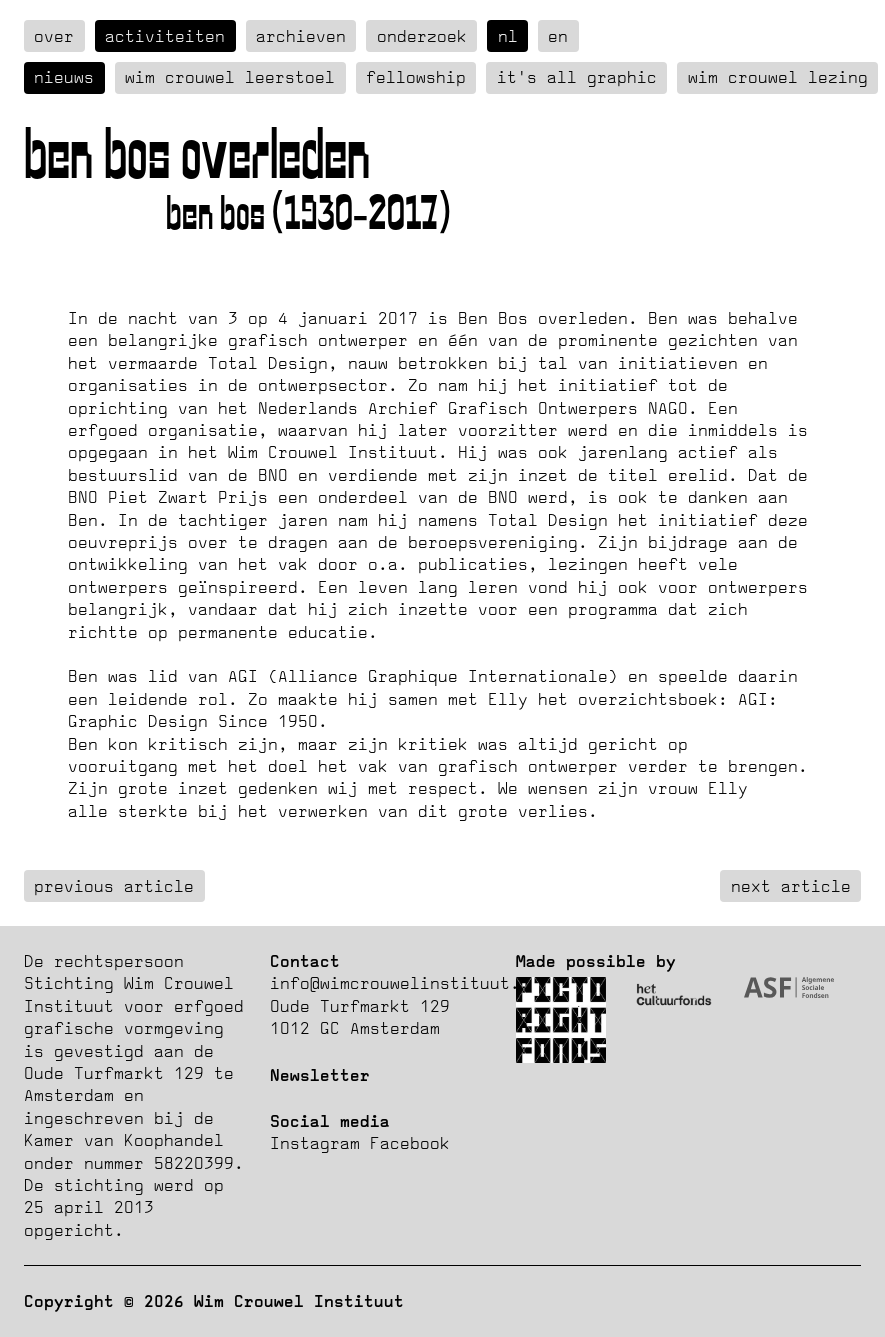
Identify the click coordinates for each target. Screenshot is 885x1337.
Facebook (410, 1143)
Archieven (301, 36)
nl (508, 36)
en (558, 36)
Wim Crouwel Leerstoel (230, 77)
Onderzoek (422, 36)
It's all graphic (577, 77)
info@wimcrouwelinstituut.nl (405, 983)
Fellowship (416, 77)
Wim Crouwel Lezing (778, 77)
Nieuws (64, 77)
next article (791, 886)
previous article (114, 886)
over (54, 36)
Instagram (315, 1143)
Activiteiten (165, 36)
